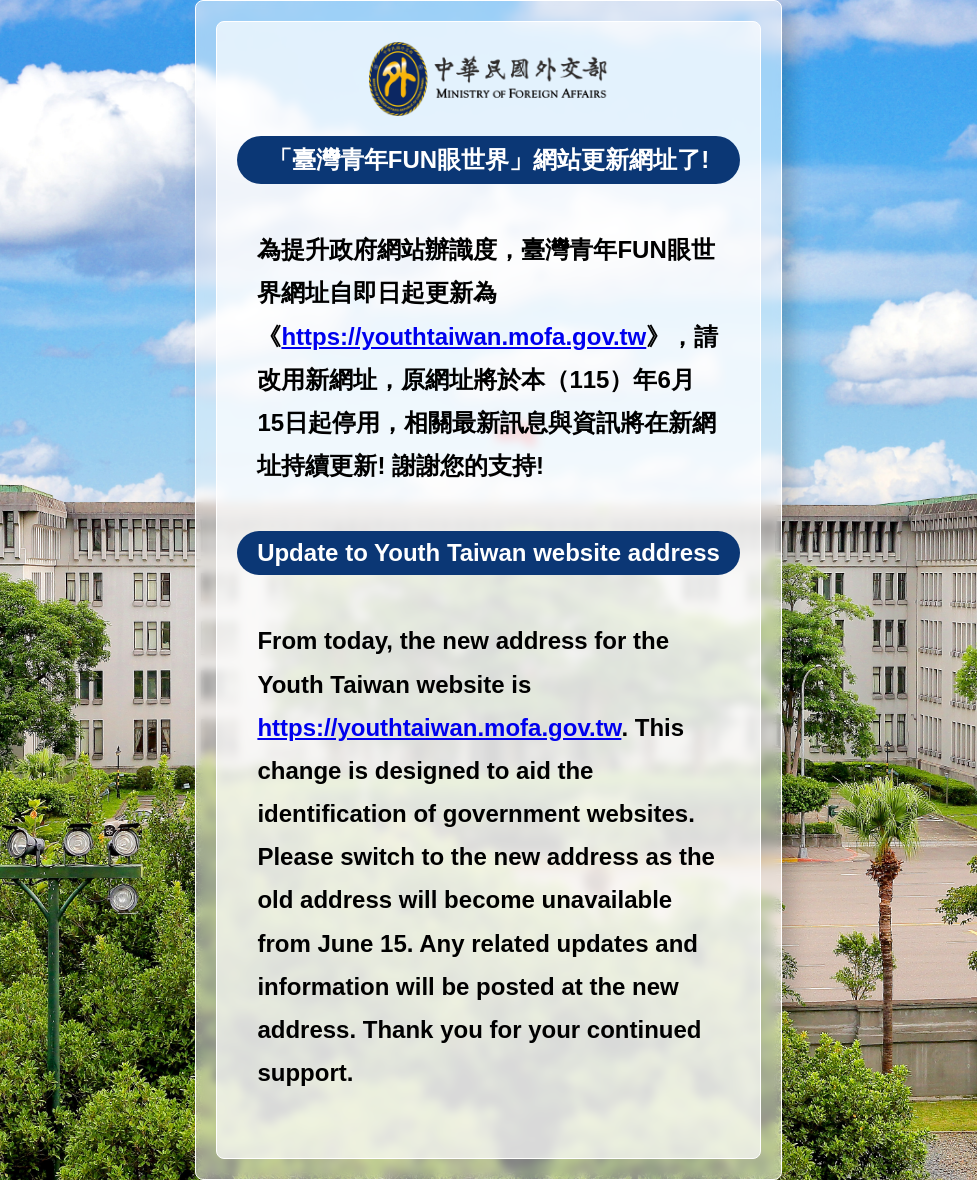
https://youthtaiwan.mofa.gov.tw (463, 336)
